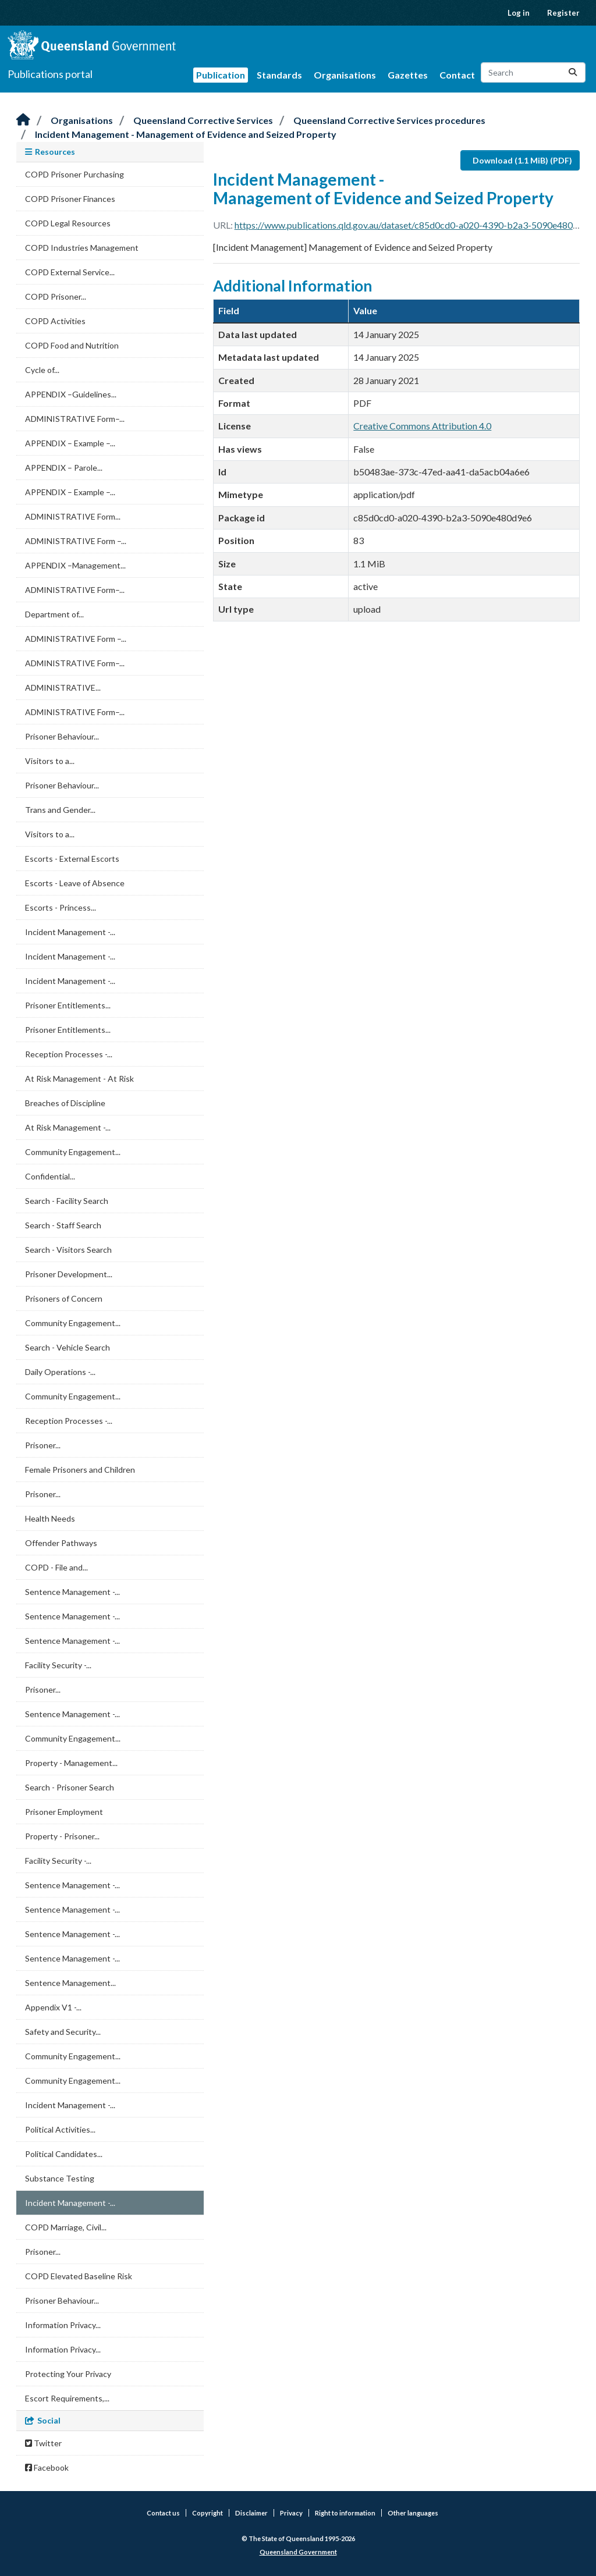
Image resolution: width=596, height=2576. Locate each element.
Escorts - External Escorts (72, 859)
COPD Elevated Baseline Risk (78, 2276)
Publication (220, 74)
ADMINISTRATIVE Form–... (75, 419)
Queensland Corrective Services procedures (389, 120)
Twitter (43, 2443)
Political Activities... (60, 2129)
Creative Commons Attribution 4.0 (422, 425)
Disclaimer (251, 2513)
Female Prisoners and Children (80, 1469)
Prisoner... (43, 1445)
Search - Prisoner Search (69, 1787)
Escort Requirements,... (67, 2398)
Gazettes (408, 74)
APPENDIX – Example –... (70, 443)
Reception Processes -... (68, 1054)
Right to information (345, 2513)
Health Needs (50, 1518)
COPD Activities (55, 321)
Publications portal (50, 73)
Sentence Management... (70, 1983)
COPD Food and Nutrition (72, 345)
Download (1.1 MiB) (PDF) (522, 160)
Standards (279, 74)
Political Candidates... (63, 2154)
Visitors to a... (49, 761)
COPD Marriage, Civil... (66, 2227)
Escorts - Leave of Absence (75, 883)
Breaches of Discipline (65, 1103)
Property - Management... (71, 1763)
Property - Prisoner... (62, 1836)
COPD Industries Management (82, 248)
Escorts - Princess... (60, 907)
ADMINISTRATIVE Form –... (75, 541)
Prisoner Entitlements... (68, 1005)
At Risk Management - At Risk (79, 1078)
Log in (519, 12)
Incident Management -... (70, 932)
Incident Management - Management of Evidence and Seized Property (185, 134)
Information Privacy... (63, 2325)
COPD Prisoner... (55, 296)
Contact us (163, 2513)
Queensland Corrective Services (203, 120)
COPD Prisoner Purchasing (74, 174)
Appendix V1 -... (53, 2007)
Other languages (413, 2513)
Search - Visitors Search (68, 1250)
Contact (457, 74)
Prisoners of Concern (63, 1298)
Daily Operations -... (60, 1372)
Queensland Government (298, 2552)
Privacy (291, 2513)
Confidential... (50, 1176)
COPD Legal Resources (68, 223)
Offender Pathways (61, 1543)
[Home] (23, 120)
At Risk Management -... (68, 1127)
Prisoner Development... (68, 1274)
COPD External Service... (70, 272)
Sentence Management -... (72, 1592)
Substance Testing (59, 2178)
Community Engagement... (72, 1152)
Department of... (54, 614)
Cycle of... (42, 370)
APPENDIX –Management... (75, 565)
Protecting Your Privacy (68, 2374)
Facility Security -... (58, 1665)
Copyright (207, 2513)
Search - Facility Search (66, 1201)
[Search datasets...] (533, 72)
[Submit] (572, 72)
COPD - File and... (56, 1567)
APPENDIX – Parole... (63, 467)
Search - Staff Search (63, 1225)
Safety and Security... (63, 2032)
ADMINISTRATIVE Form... (72, 516)
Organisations (345, 74)
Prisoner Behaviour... (62, 736)
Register (563, 12)
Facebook (47, 2467)
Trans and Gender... (60, 810)
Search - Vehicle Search (67, 1347)
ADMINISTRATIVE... (63, 687)
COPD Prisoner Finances (70, 199)
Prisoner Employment (64, 1812)
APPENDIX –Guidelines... (70, 394)
